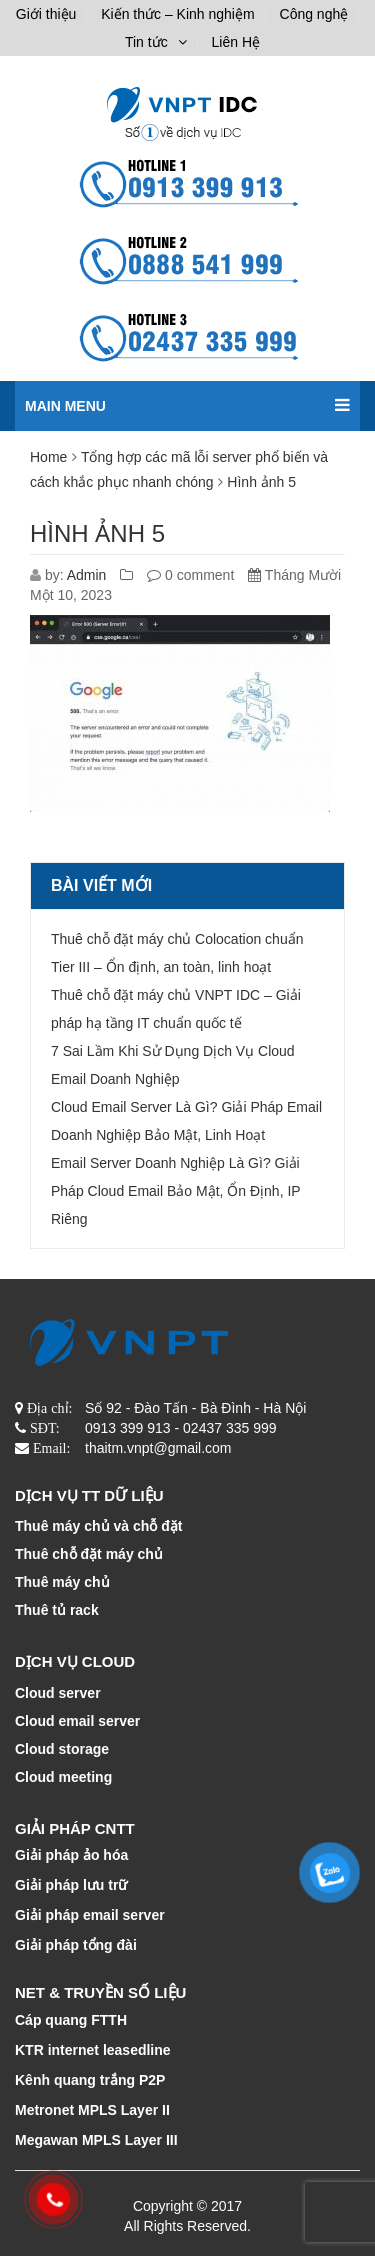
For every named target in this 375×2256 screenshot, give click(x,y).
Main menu (187, 397)
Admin (87, 575)
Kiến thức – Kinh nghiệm (177, 14)
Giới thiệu (46, 14)
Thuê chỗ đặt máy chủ (89, 1554)
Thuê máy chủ (62, 1582)
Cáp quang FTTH (71, 2020)
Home (48, 457)
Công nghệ (314, 14)
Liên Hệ (236, 42)
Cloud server (58, 1693)
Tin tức (146, 42)
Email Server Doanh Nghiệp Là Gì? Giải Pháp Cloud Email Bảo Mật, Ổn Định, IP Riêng (175, 1191)
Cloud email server (77, 1721)
